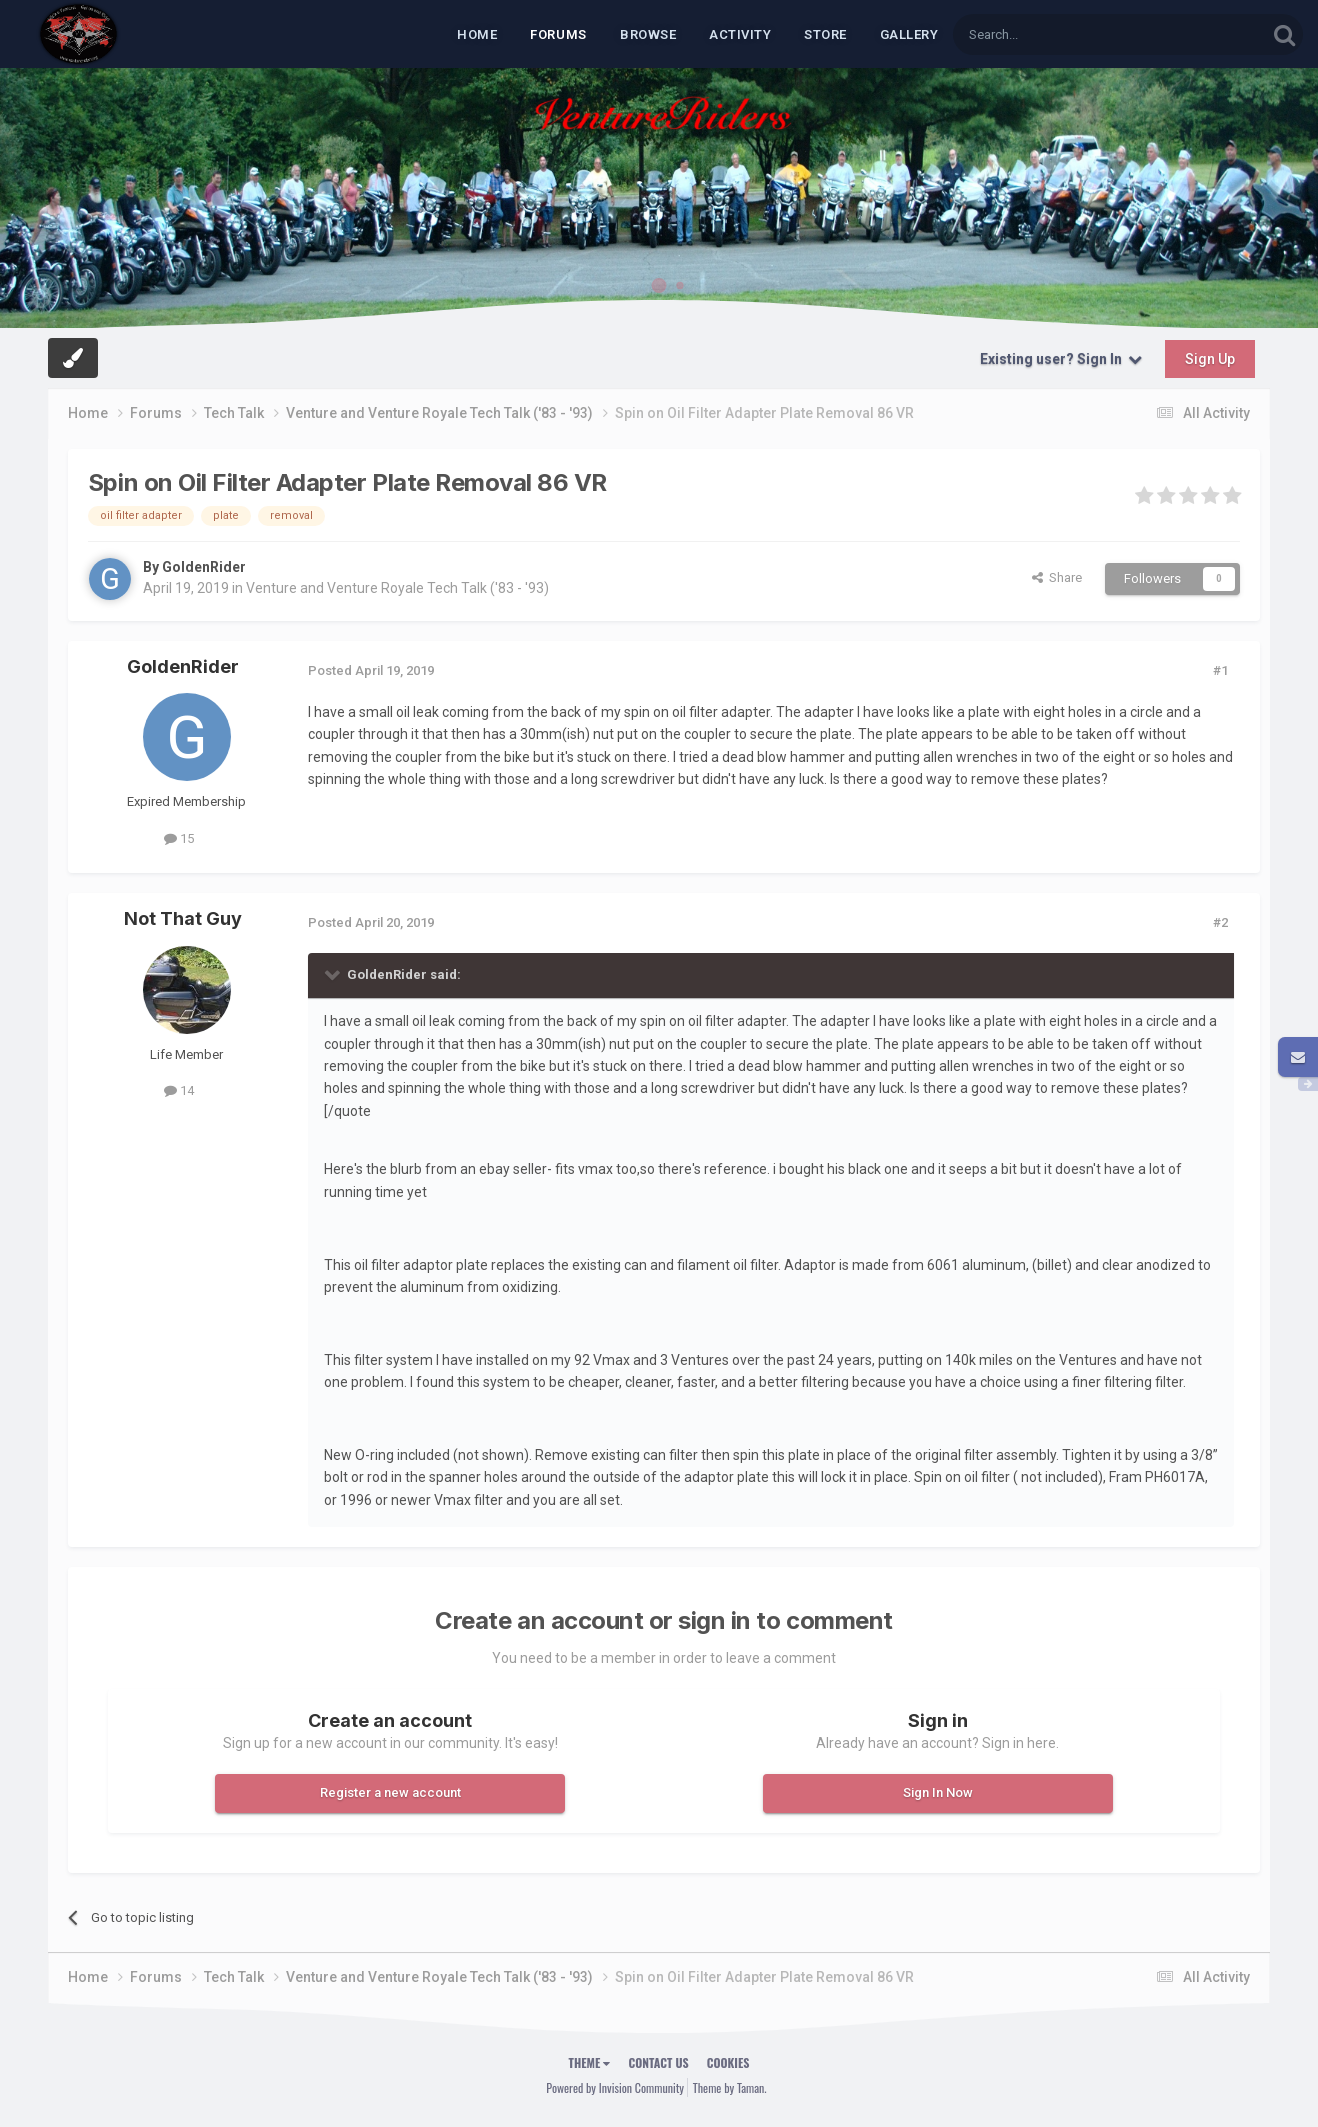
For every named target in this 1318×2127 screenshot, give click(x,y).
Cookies (728, 2062)
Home (477, 34)
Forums (558, 34)
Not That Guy (183, 918)
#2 (1220, 922)
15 (179, 838)
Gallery (909, 34)
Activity (740, 34)
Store (825, 34)
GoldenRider (204, 567)
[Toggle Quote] (334, 974)
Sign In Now (938, 1792)
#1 (1220, 670)
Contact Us (658, 2062)
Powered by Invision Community (615, 2087)
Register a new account (390, 1792)
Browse (648, 34)
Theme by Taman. (730, 2087)
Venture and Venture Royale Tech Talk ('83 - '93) (397, 588)
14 (179, 1090)
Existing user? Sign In (1061, 359)
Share (1057, 577)
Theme (590, 2062)
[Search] (1062, 34)
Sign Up (1210, 359)
